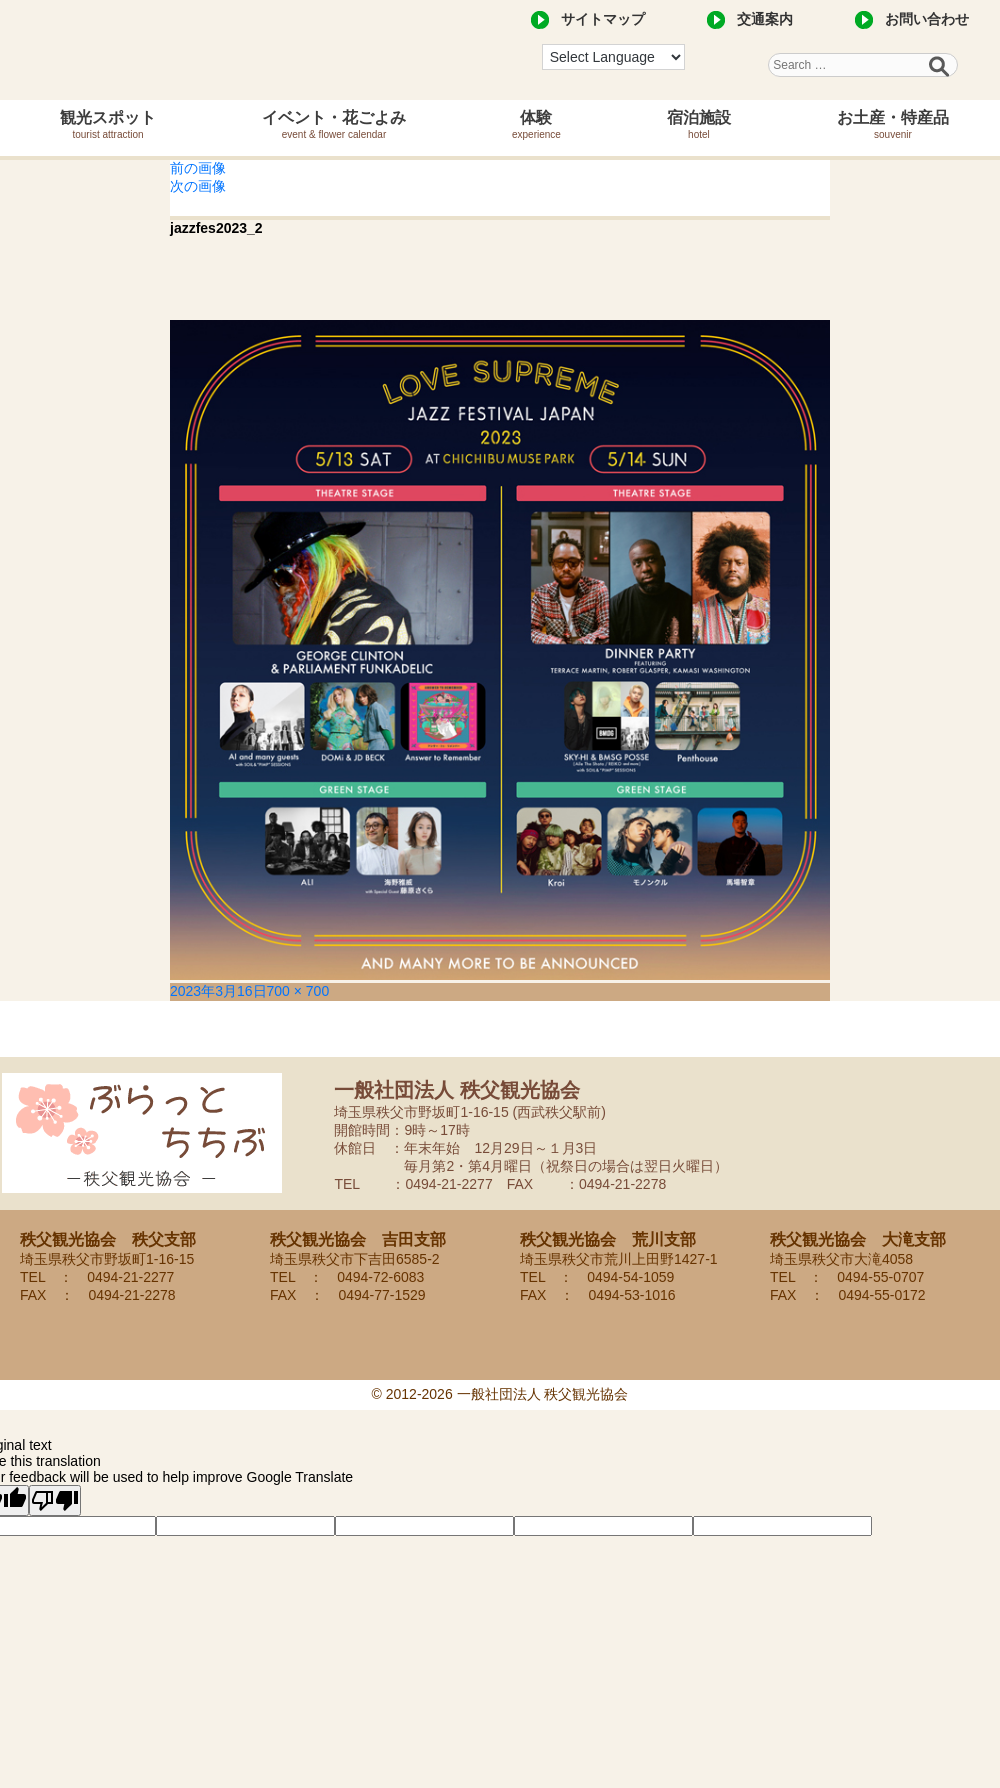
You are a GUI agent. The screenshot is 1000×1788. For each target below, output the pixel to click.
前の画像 (198, 168)
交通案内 (765, 19)
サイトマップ (603, 19)
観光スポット (108, 124)
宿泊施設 (699, 124)
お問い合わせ (927, 19)
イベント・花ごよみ (334, 124)
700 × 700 (298, 991)
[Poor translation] (55, 1500)
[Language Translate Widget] (613, 57)
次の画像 (198, 186)
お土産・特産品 (893, 124)
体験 (536, 124)
